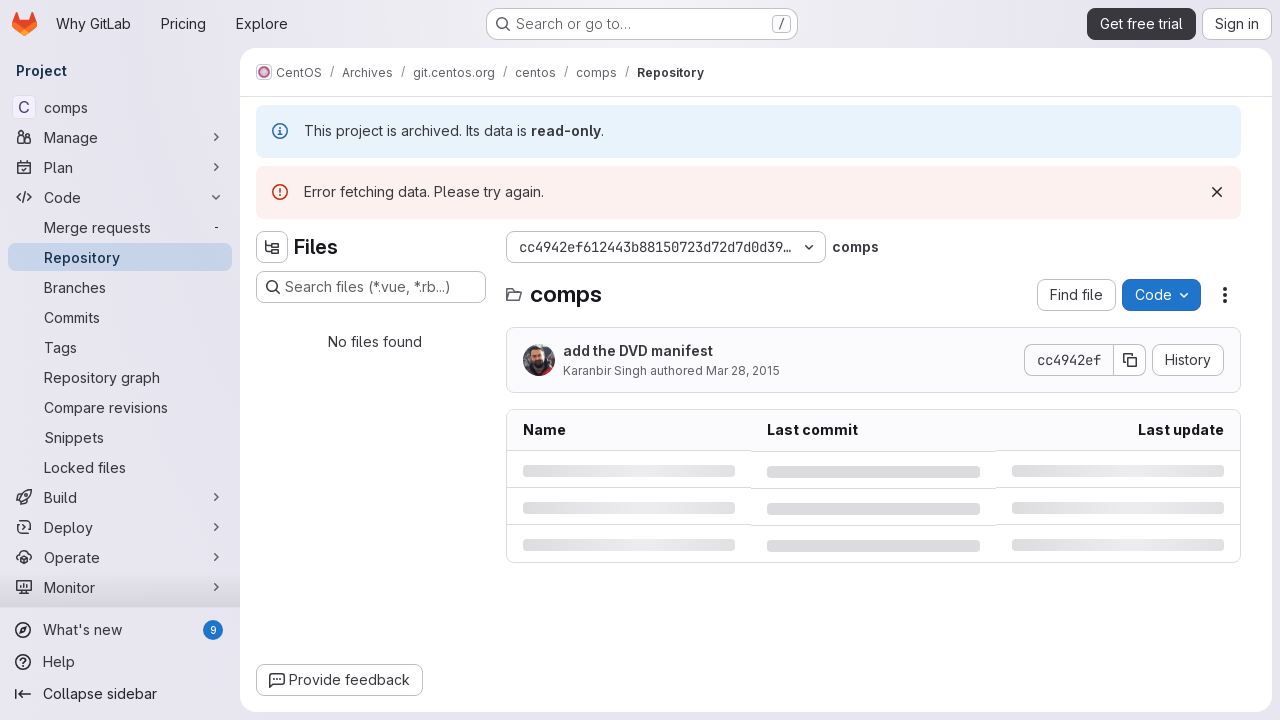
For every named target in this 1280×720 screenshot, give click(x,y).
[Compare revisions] (120, 407)
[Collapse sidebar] (120, 694)
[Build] (120, 497)
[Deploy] (120, 527)
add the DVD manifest (638, 350)
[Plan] (120, 167)
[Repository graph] (120, 377)
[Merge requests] (120, 227)
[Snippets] (120, 437)
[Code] (120, 197)
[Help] (120, 662)
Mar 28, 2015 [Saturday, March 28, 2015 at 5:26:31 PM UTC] (743, 370)
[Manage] (120, 137)
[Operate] (120, 557)
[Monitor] (120, 587)
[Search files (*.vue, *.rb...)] (371, 287)
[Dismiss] (1217, 192)
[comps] (120, 107)
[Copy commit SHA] (1130, 360)
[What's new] (120, 630)
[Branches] (120, 287)
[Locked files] (120, 467)
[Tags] (120, 347)
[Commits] (120, 317)
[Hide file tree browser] (272, 247)
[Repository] (120, 257)
